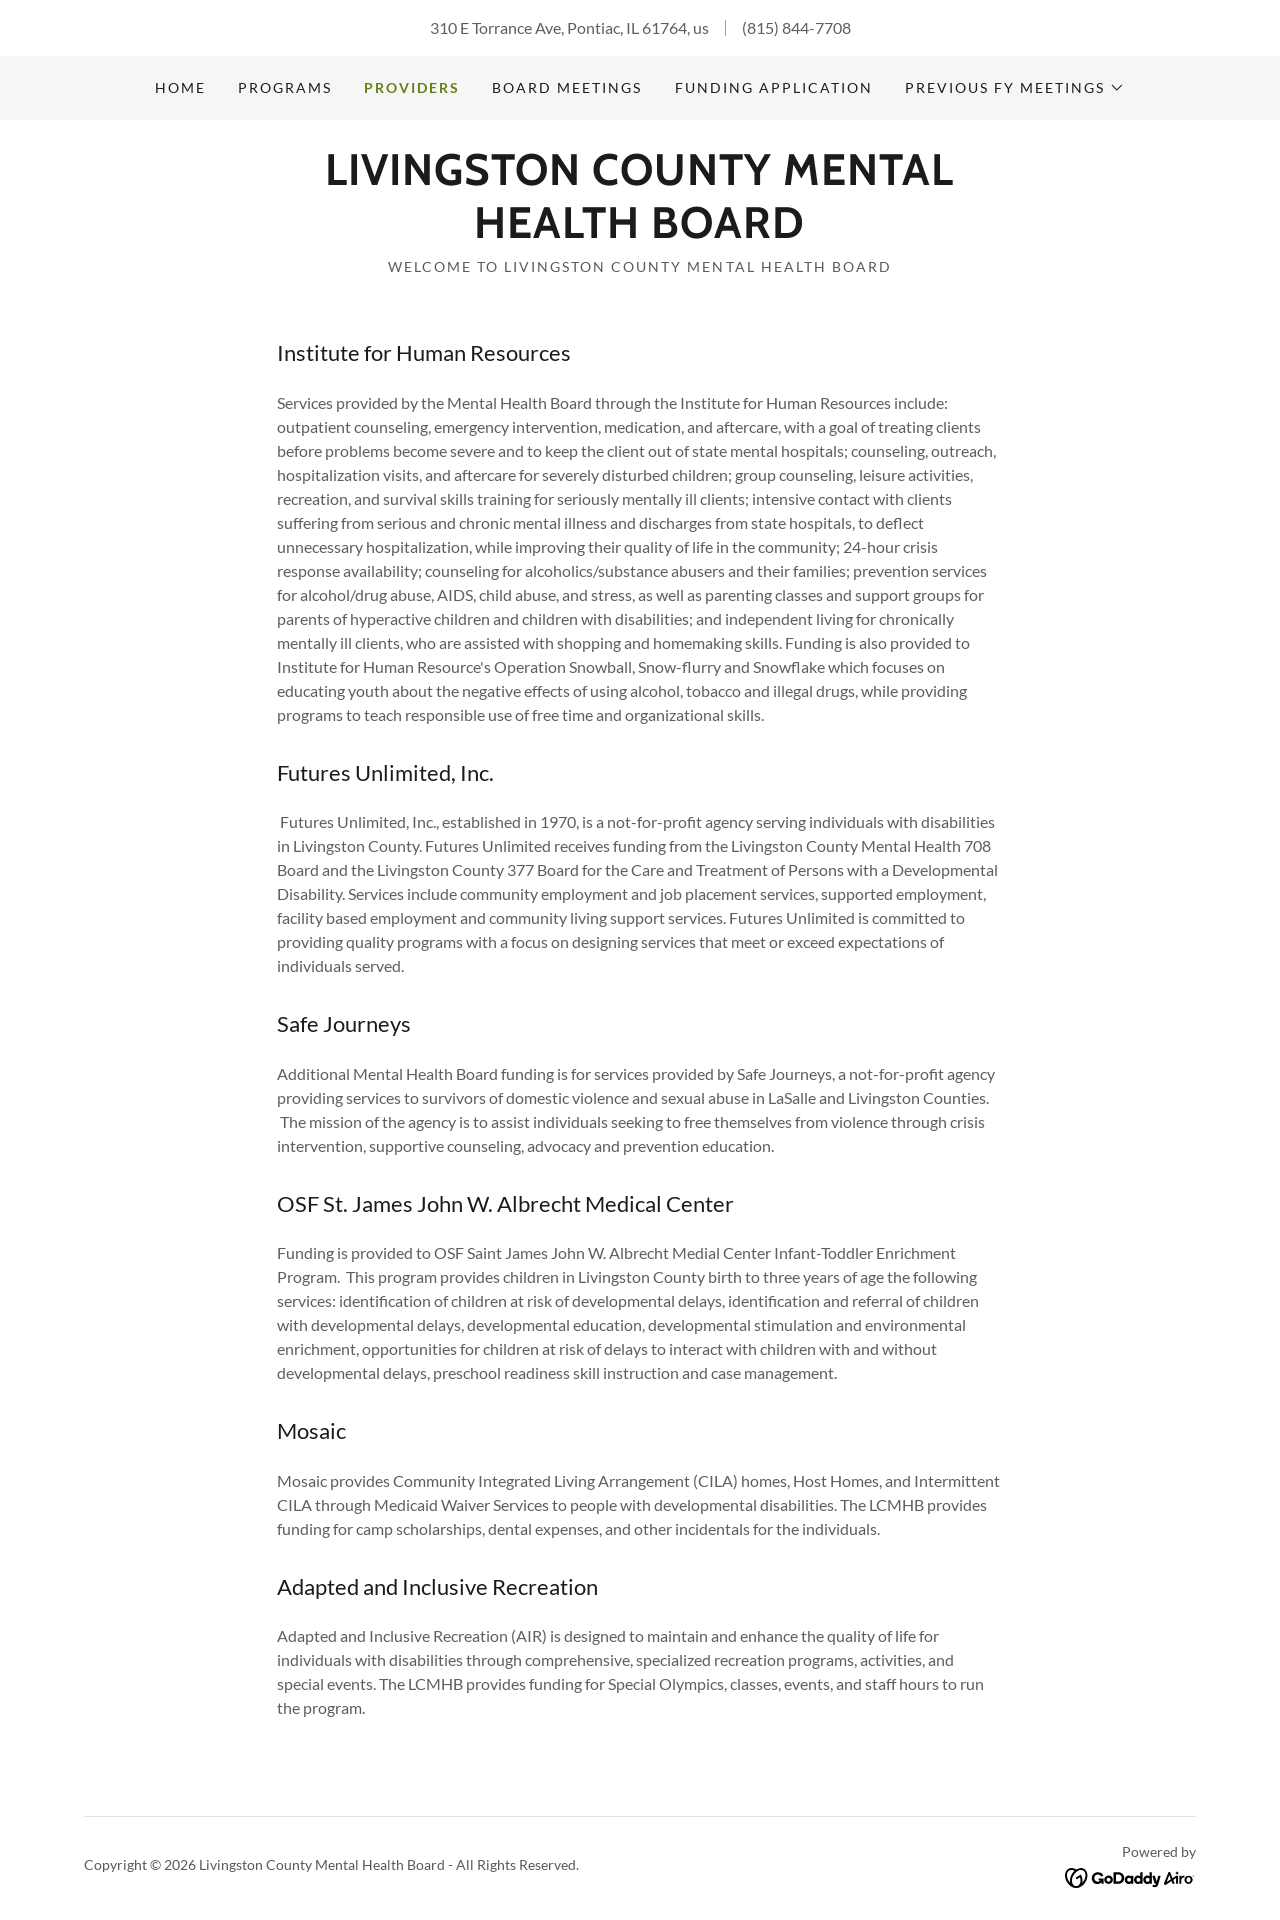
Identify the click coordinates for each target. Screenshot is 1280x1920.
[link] (639, 231)
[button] (1015, 88)
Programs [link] (285, 87)
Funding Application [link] (774, 87)
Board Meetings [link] (567, 87)
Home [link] (180, 87)
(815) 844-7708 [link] (796, 27)
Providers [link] (412, 87)
